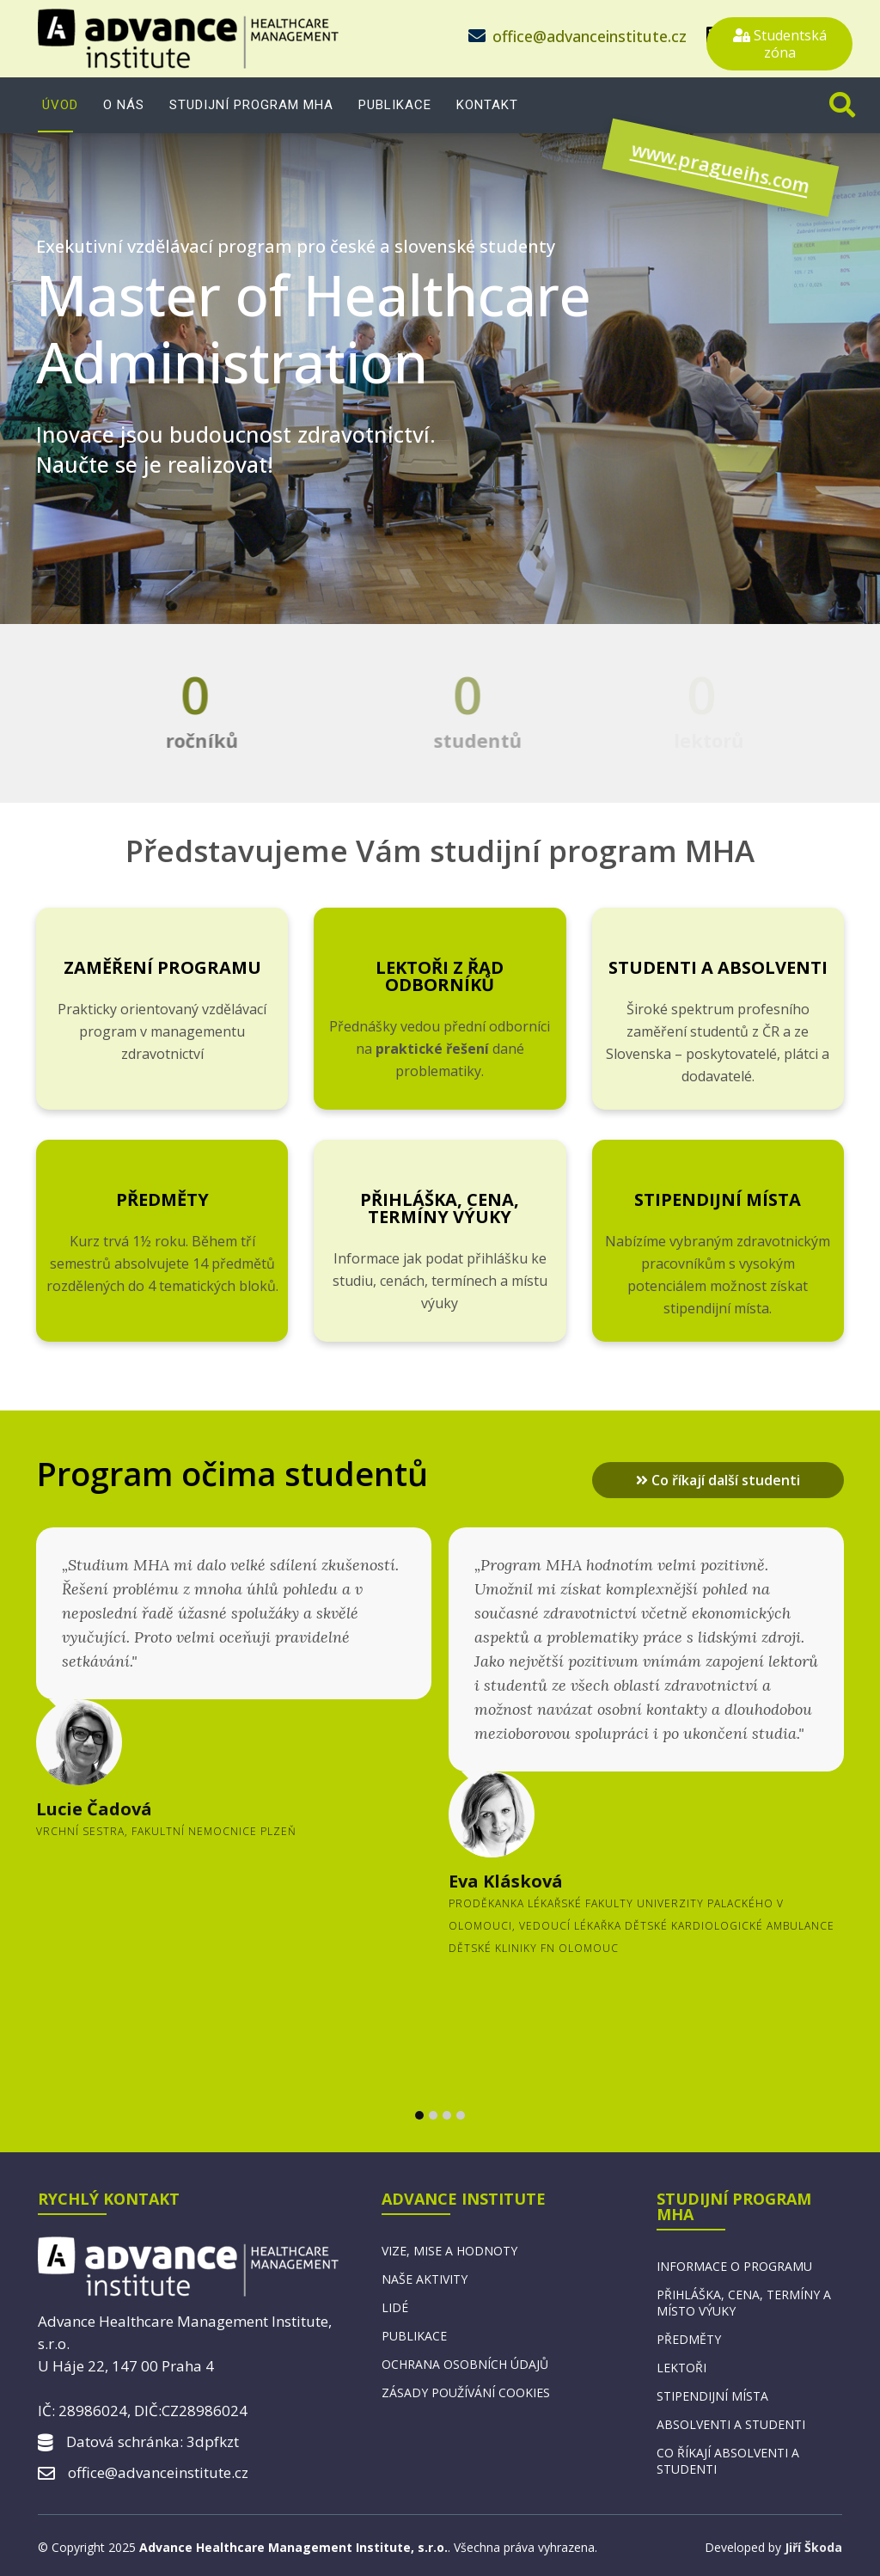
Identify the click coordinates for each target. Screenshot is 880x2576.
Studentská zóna (780, 44)
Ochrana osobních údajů (465, 2364)
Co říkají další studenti (718, 1480)
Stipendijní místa (717, 1199)
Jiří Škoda (813, 2547)
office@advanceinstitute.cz (589, 36)
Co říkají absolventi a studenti (728, 2460)
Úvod (60, 105)
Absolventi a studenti (731, 2424)
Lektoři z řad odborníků (440, 976)
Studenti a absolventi (718, 967)
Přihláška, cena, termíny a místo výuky (744, 2302)
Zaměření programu (162, 967)
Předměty (162, 1199)
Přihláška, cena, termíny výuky (439, 1208)
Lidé (395, 2307)
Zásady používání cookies (466, 2392)
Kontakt (487, 105)
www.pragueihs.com (672, 177)
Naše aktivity (425, 2279)
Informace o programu (734, 2266)
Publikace (394, 105)
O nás (123, 105)
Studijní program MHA (251, 105)
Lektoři (681, 2367)
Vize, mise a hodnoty (449, 2251)
